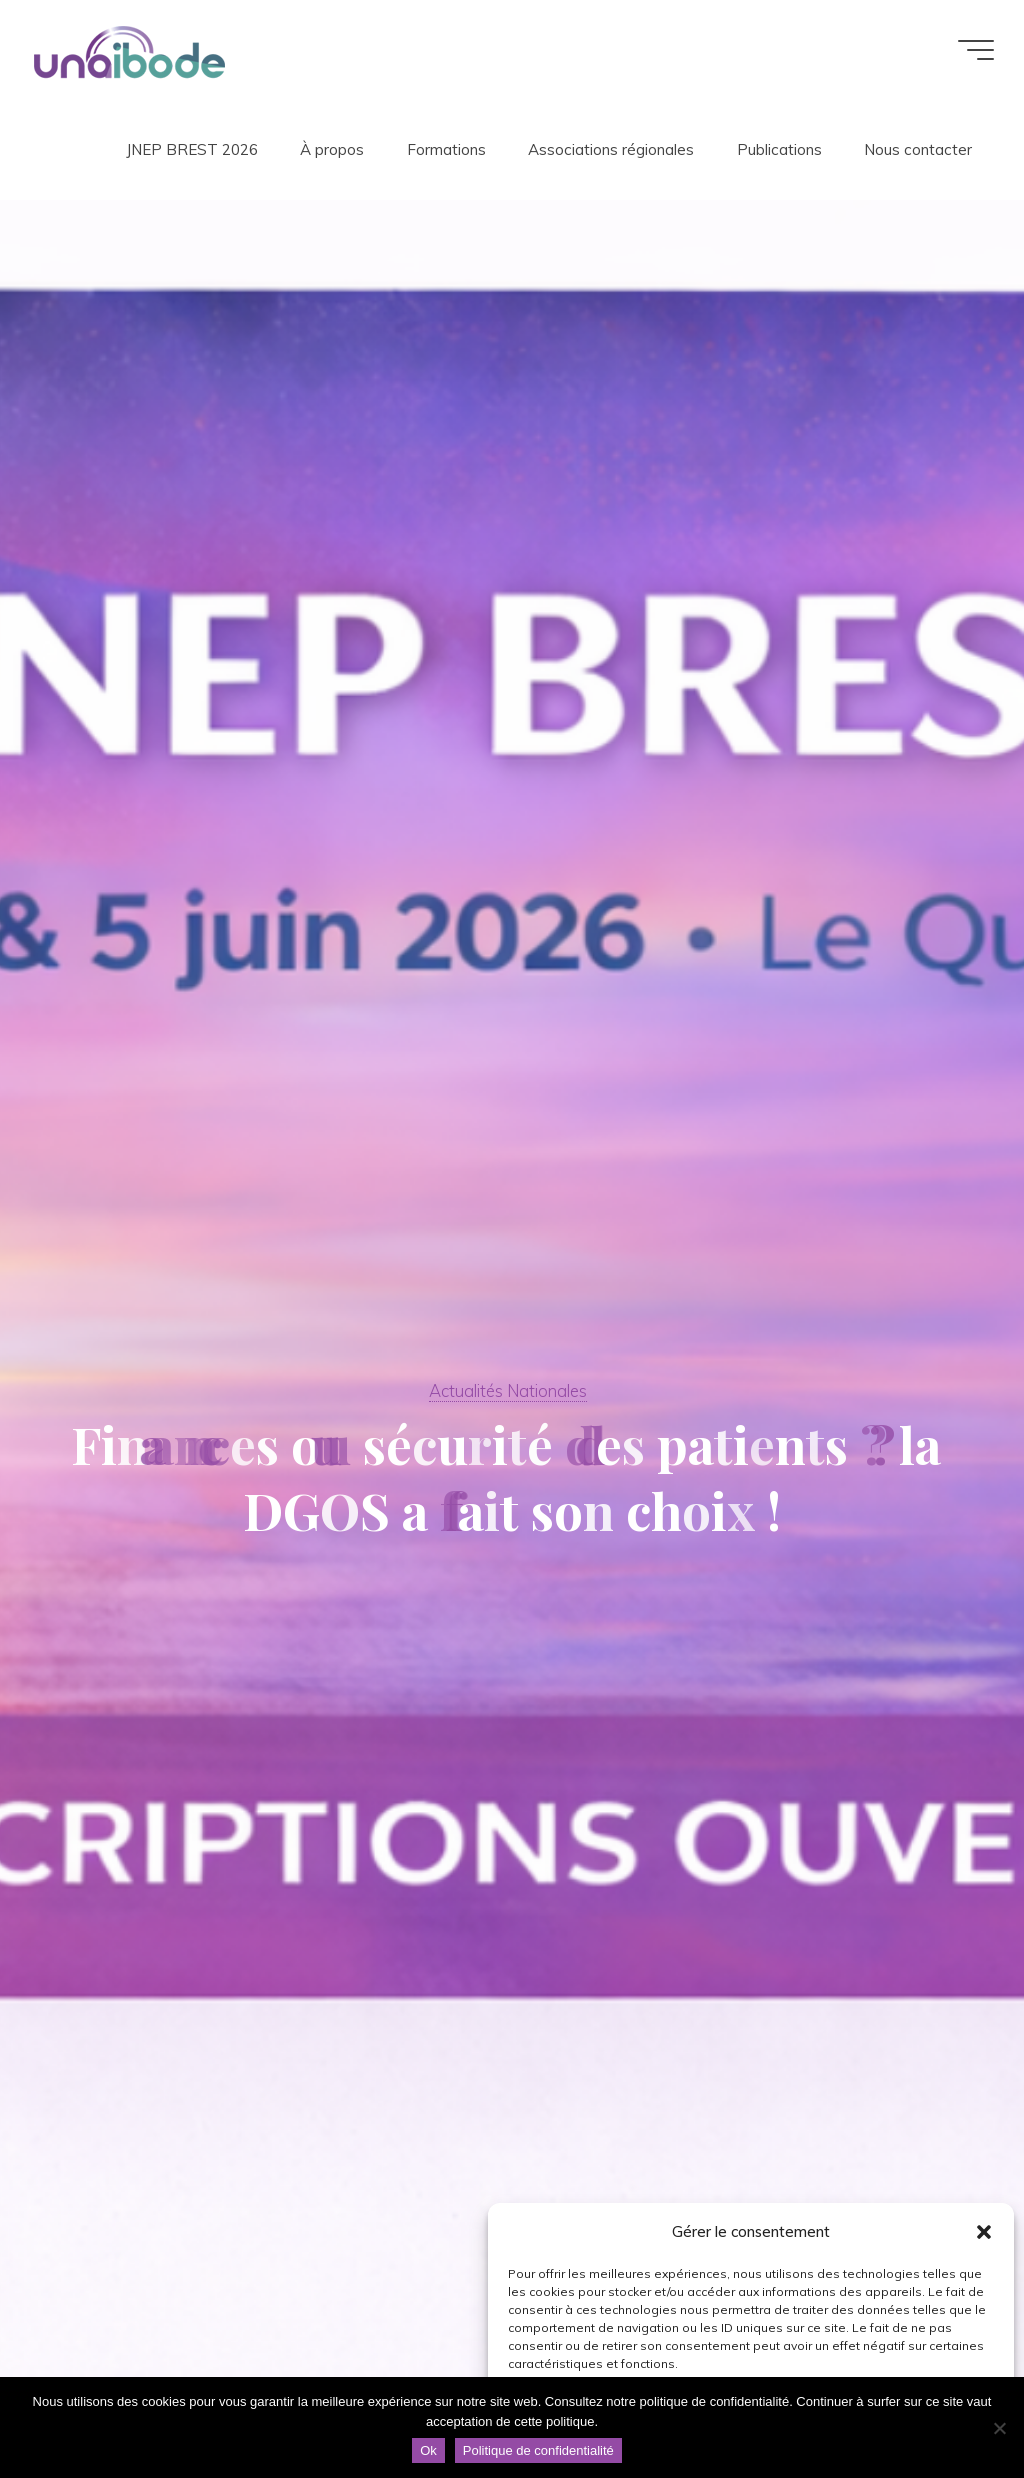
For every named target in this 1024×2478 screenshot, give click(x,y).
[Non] (999, 2428)
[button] (984, 2232)
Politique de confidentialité (538, 2450)
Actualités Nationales (508, 1390)
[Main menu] (976, 50)
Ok (428, 2450)
